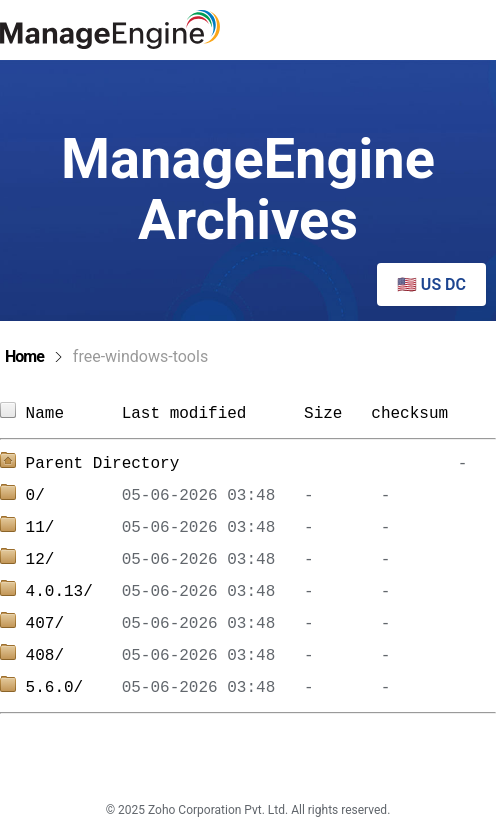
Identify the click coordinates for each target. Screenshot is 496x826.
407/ (74, 624)
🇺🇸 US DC (431, 284)
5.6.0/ (74, 688)
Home (24, 356)
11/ (74, 528)
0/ (74, 496)
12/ (74, 560)
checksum (409, 414)
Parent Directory (103, 464)
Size (328, 414)
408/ (74, 656)
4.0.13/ (74, 592)
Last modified (184, 414)
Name (74, 414)
